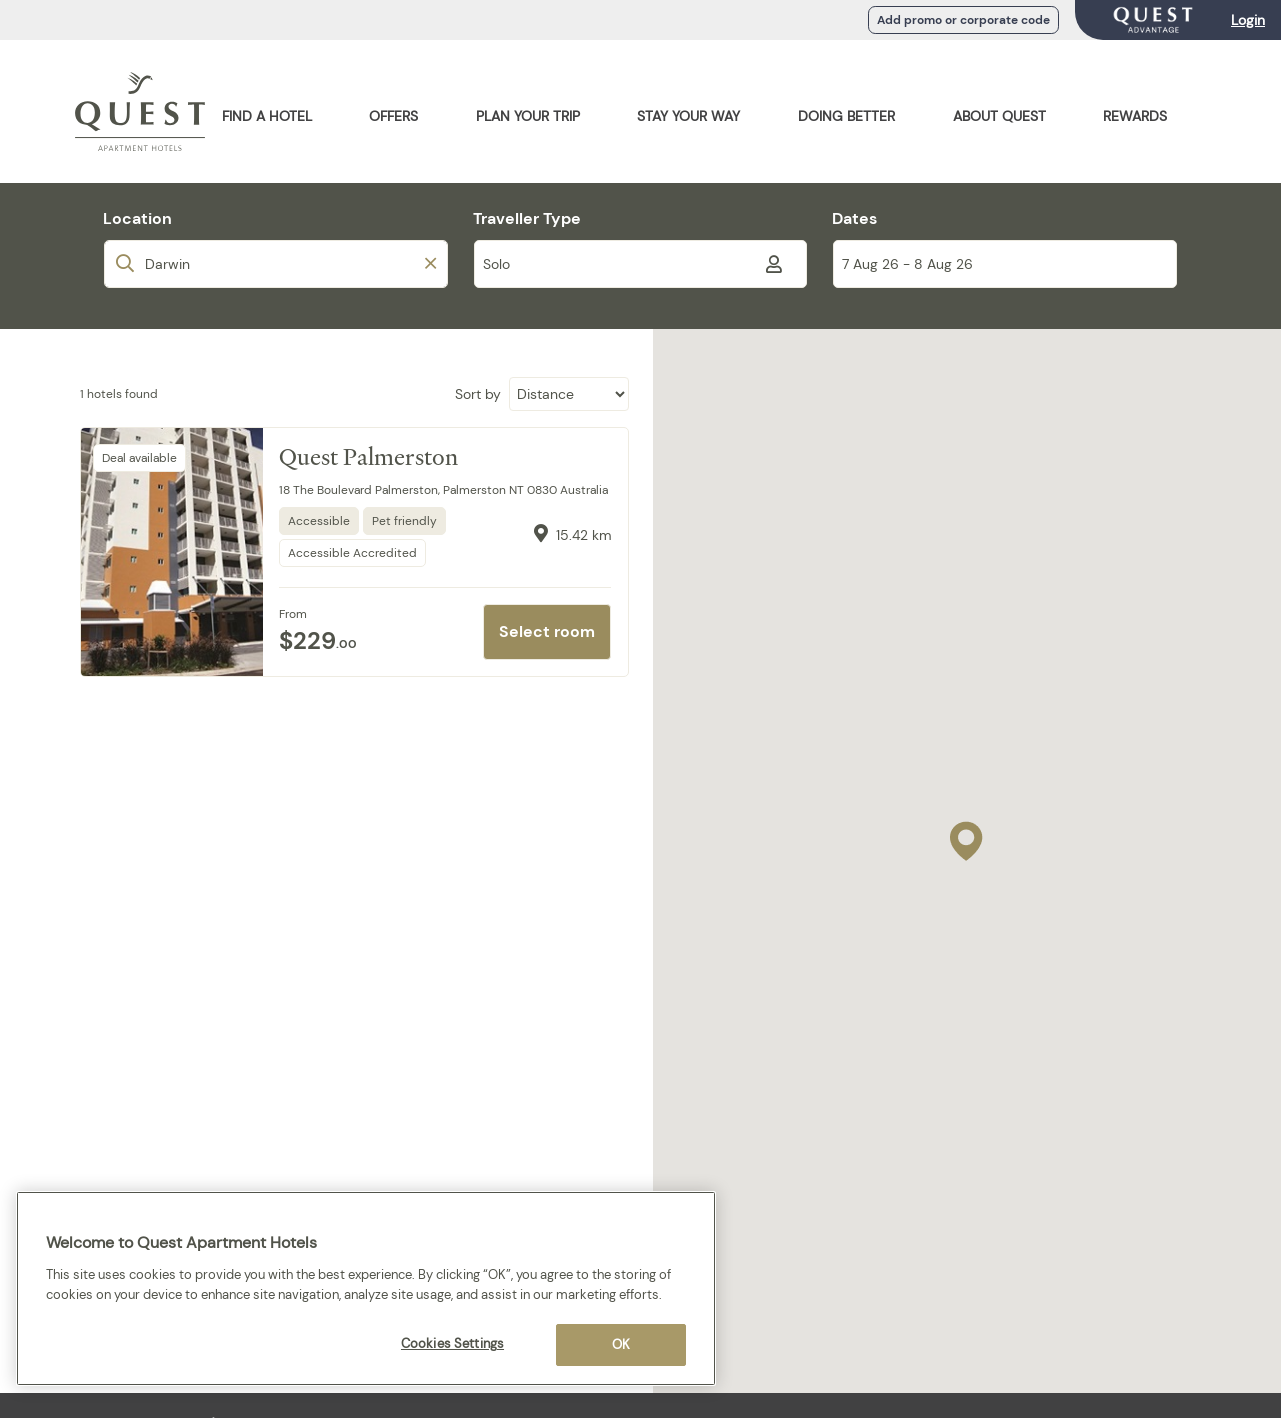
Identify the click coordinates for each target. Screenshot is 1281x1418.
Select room (547, 631)
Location (137, 218)
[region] (366, 1288)
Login (1248, 20)
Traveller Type (527, 218)
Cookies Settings (452, 1343)
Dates (854, 218)
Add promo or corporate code (963, 20)
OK (621, 1344)
